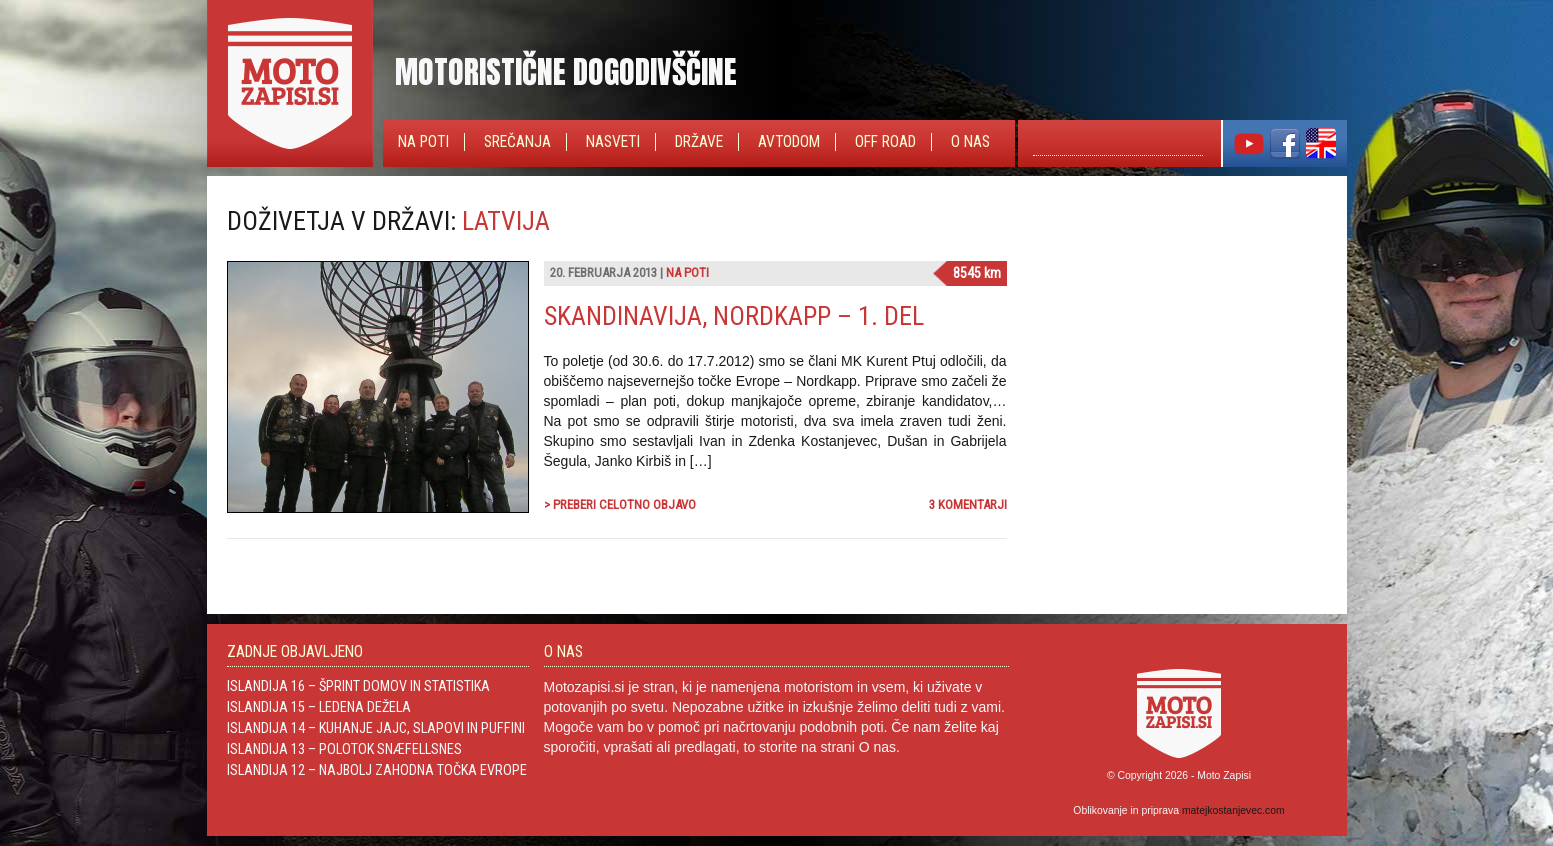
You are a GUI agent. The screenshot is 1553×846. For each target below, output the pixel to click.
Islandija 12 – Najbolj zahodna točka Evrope (377, 770)
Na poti (423, 142)
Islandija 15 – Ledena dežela (319, 707)
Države (699, 142)
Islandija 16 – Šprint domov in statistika (358, 686)
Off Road (885, 142)
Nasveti (613, 142)
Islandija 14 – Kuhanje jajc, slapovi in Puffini (376, 728)
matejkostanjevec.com (1233, 810)
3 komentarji (968, 504)
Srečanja (517, 142)
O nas (970, 142)
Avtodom (789, 142)
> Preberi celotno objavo (620, 504)
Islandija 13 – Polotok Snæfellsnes (344, 749)
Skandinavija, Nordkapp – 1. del (734, 316)
